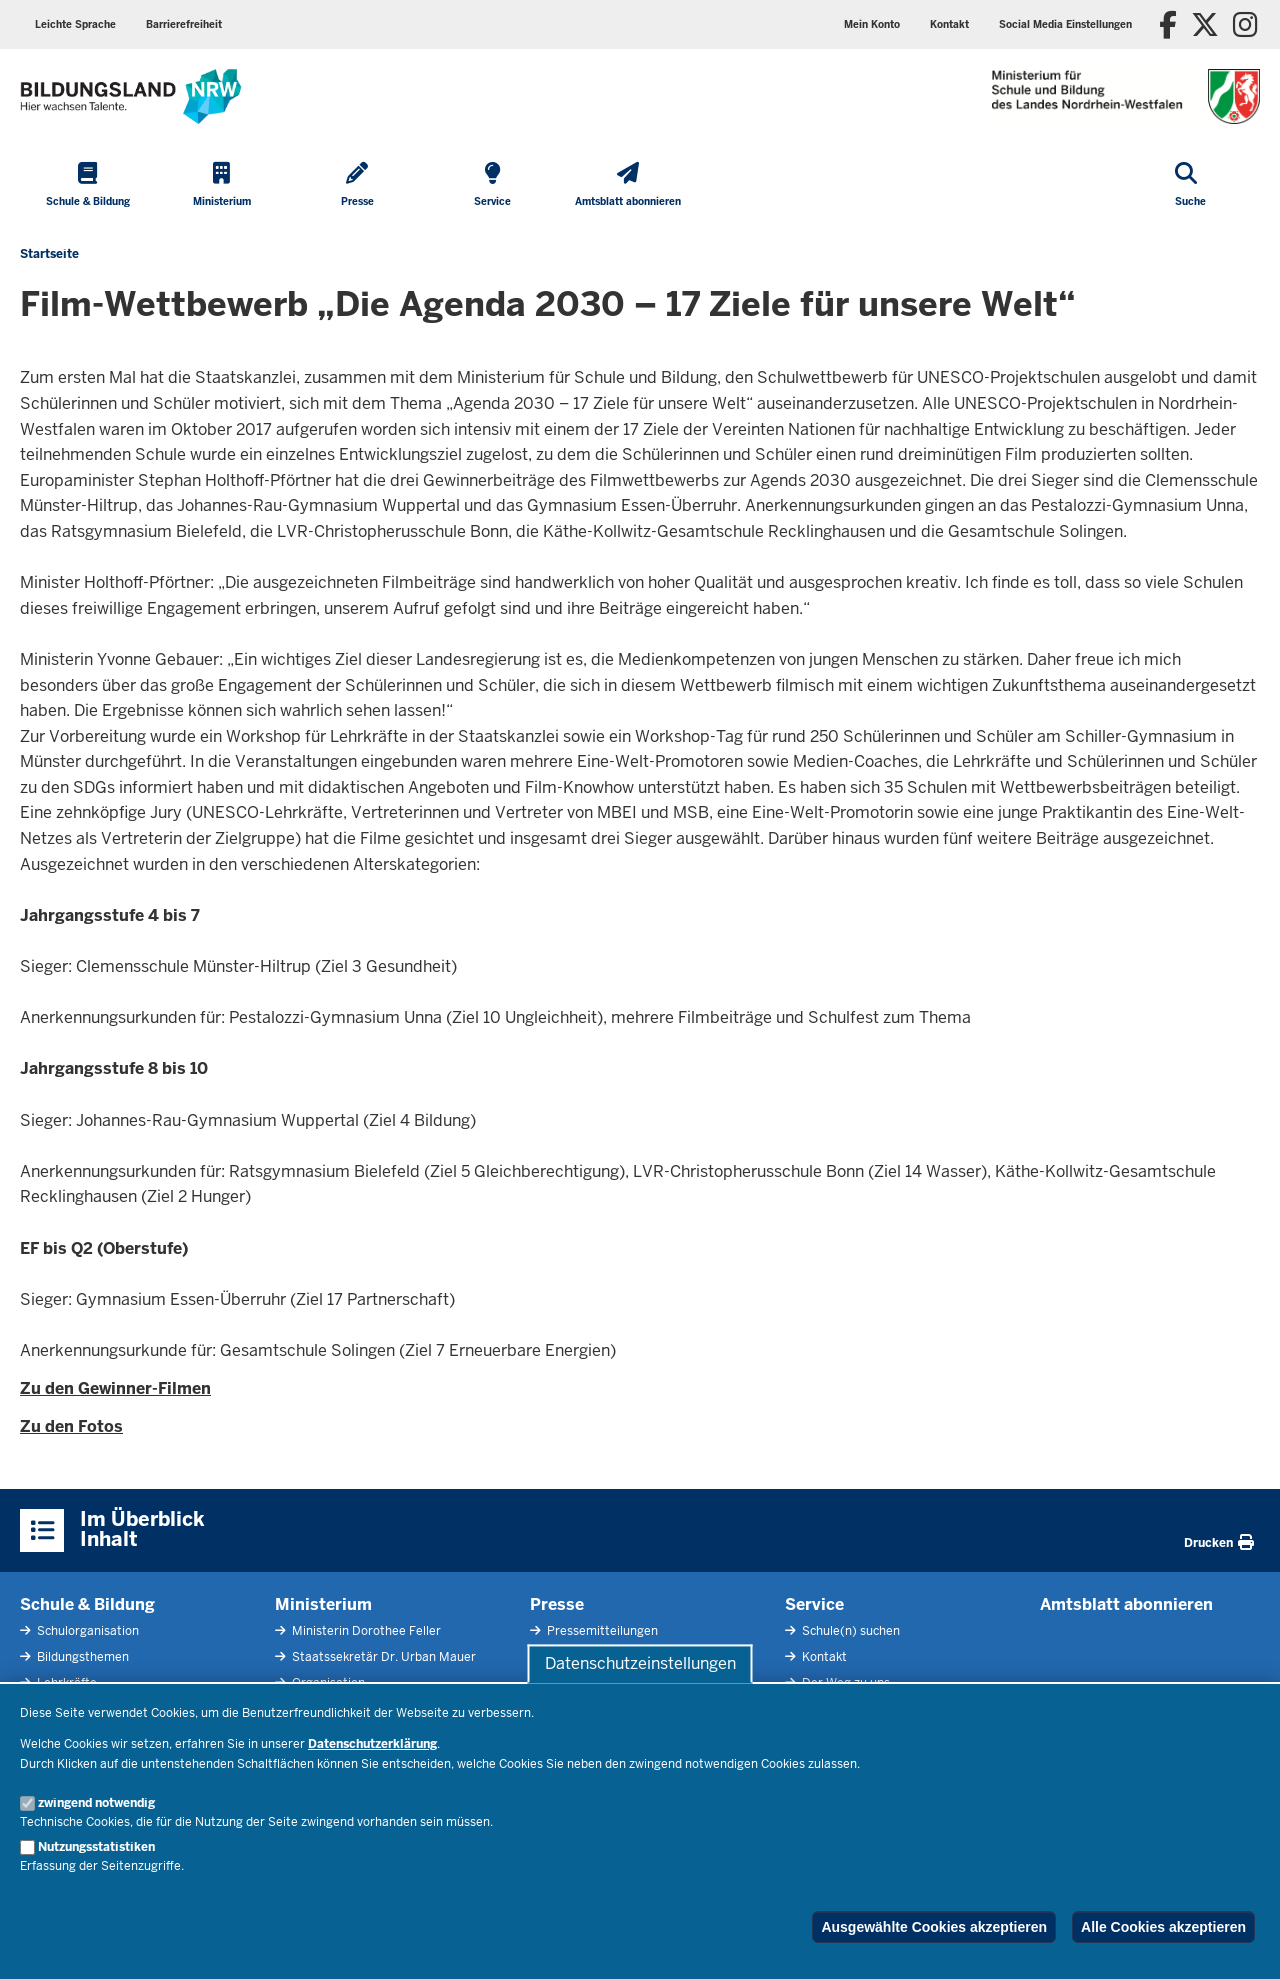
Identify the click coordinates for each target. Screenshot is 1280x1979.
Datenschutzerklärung (372, 1744)
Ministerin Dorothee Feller (365, 1631)
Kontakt (949, 24)
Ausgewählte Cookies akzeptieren (934, 1927)
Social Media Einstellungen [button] (1065, 24)
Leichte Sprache (75, 24)
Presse (557, 1604)
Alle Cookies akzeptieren (1163, 1927)
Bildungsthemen (81, 1657)
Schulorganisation (86, 1631)
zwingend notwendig (96, 1803)
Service (814, 1604)
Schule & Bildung (87, 1604)
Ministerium (323, 1604)
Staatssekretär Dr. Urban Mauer (382, 1657)
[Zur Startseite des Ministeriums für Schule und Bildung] (131, 96)
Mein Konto (872, 24)
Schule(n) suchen (849, 1631)
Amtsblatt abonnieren (1126, 1604)
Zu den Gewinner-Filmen (115, 1388)
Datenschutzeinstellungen (640, 1663)
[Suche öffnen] (1190, 186)
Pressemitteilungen (601, 1631)
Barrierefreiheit (184, 24)
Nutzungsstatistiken (96, 1847)
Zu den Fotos (71, 1426)
